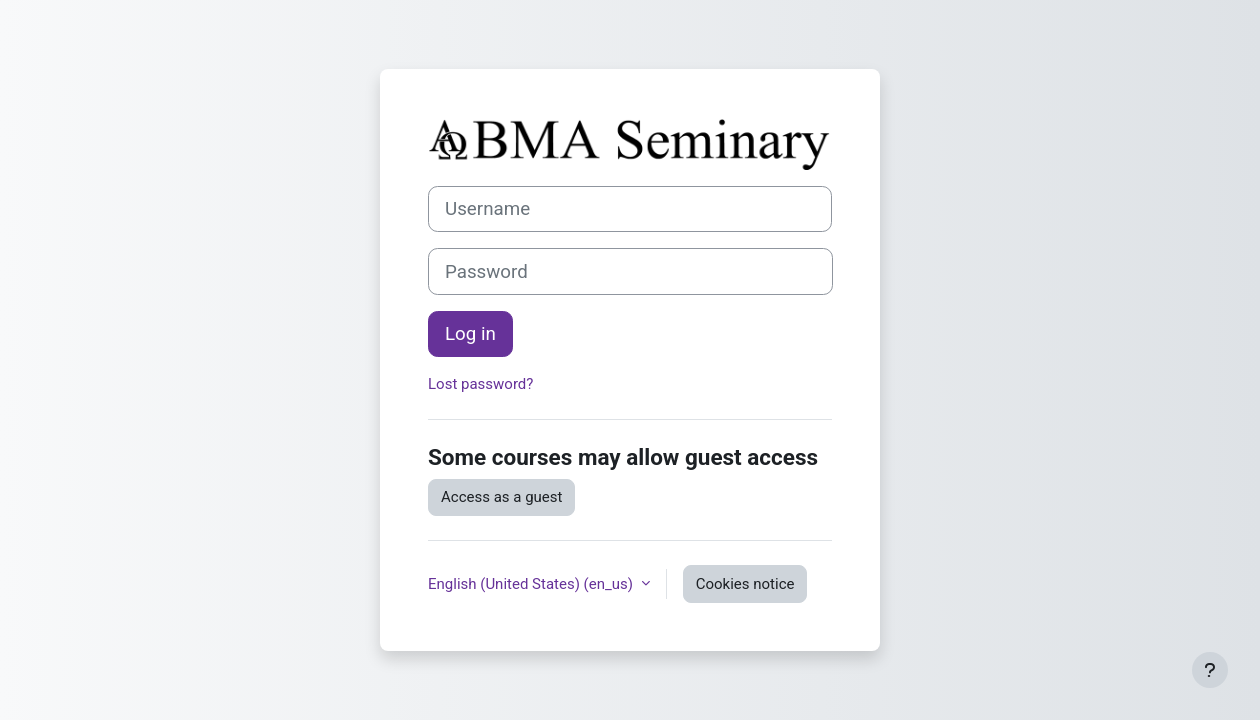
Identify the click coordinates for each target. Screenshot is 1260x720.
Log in (470, 334)
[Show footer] (1210, 670)
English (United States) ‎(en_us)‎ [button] (532, 584)
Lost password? (480, 384)
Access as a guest (501, 497)
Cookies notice (745, 584)
